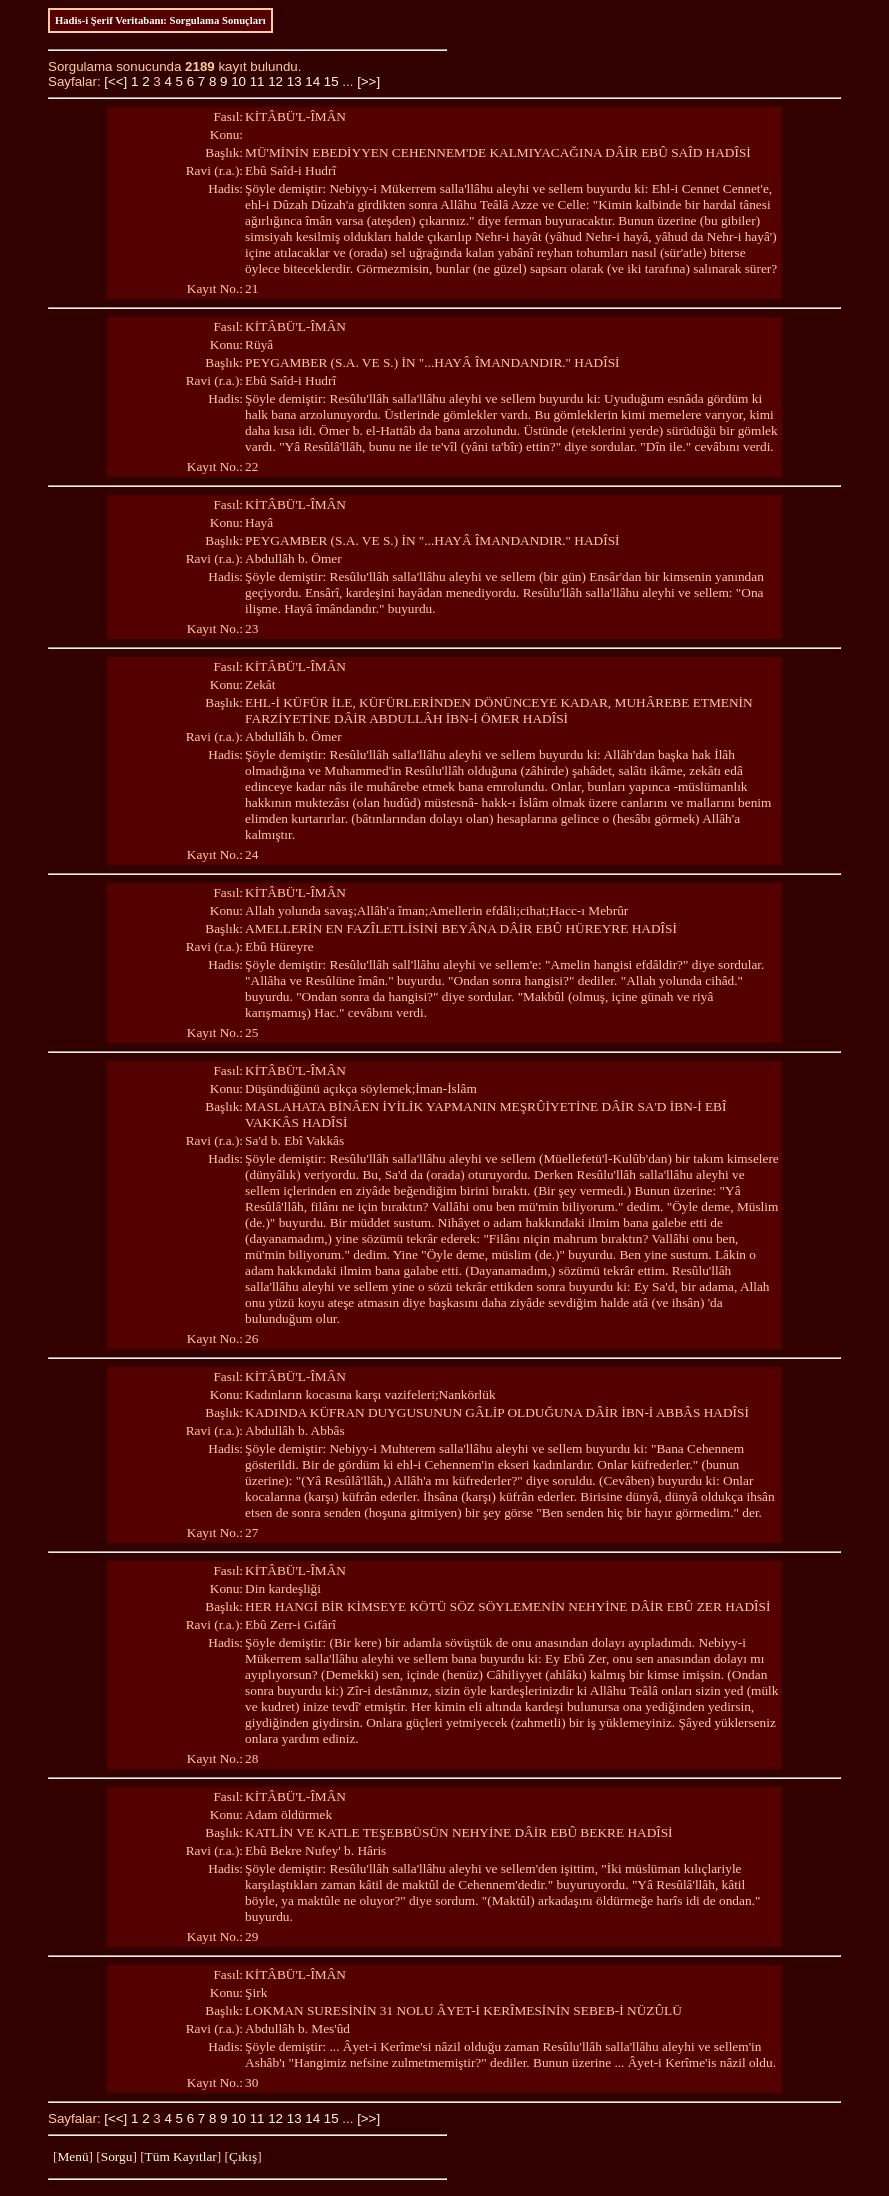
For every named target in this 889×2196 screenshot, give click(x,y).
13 (294, 81)
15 (331, 81)
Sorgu (117, 2156)
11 (257, 81)
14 (312, 81)
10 (238, 81)
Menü (72, 2156)
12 (275, 81)
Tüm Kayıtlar (181, 2156)
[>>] (368, 81)
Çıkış (243, 2156)
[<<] (115, 81)
